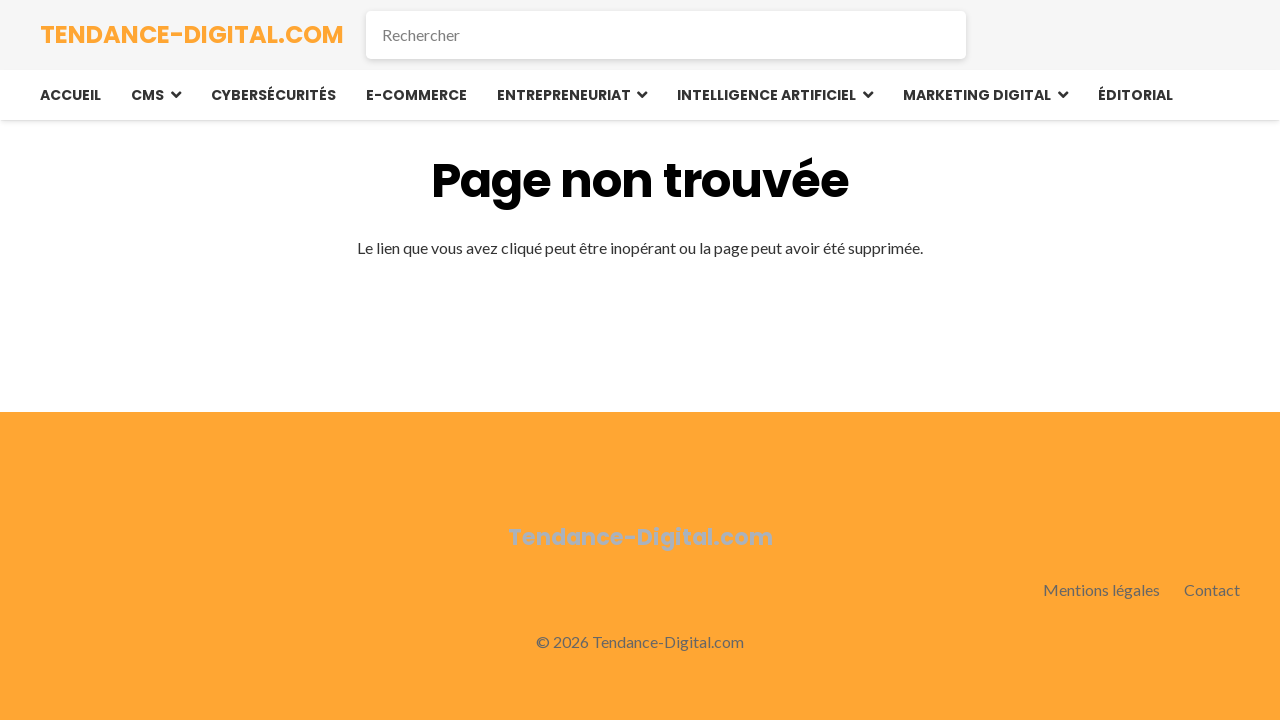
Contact (1212, 589)
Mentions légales (1101, 589)
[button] (172, 95)
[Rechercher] (666, 35)
